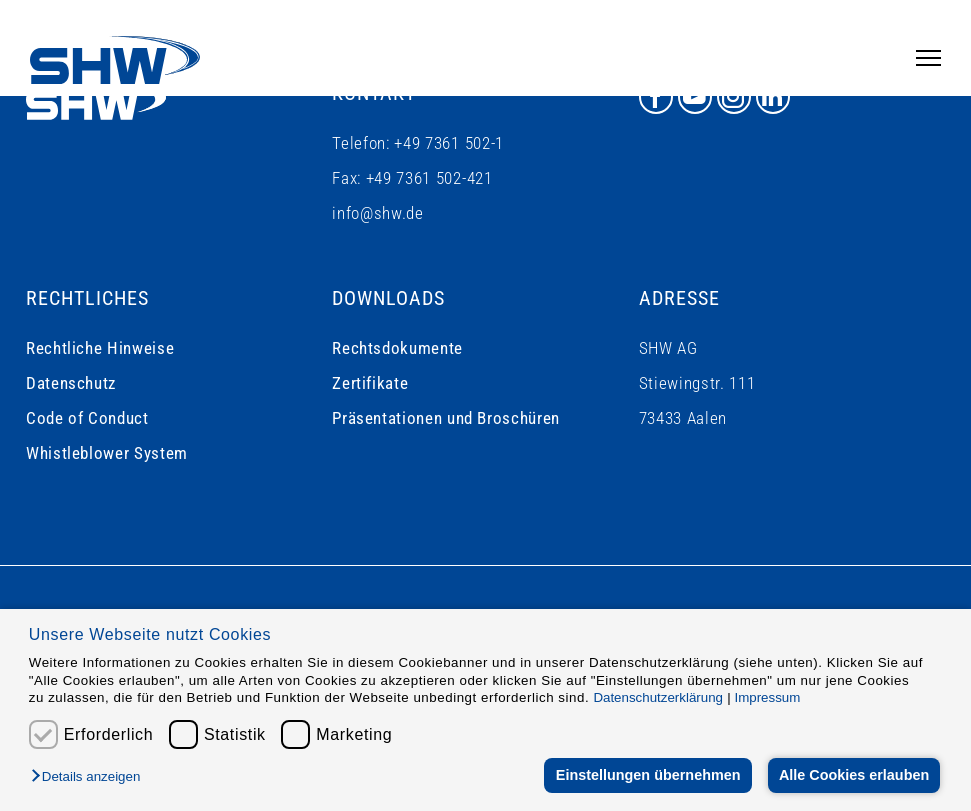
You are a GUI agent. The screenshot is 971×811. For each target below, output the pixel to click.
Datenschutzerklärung (658, 697)
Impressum (767, 697)
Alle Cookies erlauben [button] (853, 775)
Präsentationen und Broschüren (446, 418)
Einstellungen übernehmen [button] (646, 775)
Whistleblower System (107, 453)
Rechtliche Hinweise (100, 348)
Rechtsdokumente (397, 348)
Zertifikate (370, 383)
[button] (90, 777)
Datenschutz (71, 383)
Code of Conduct (87, 418)
